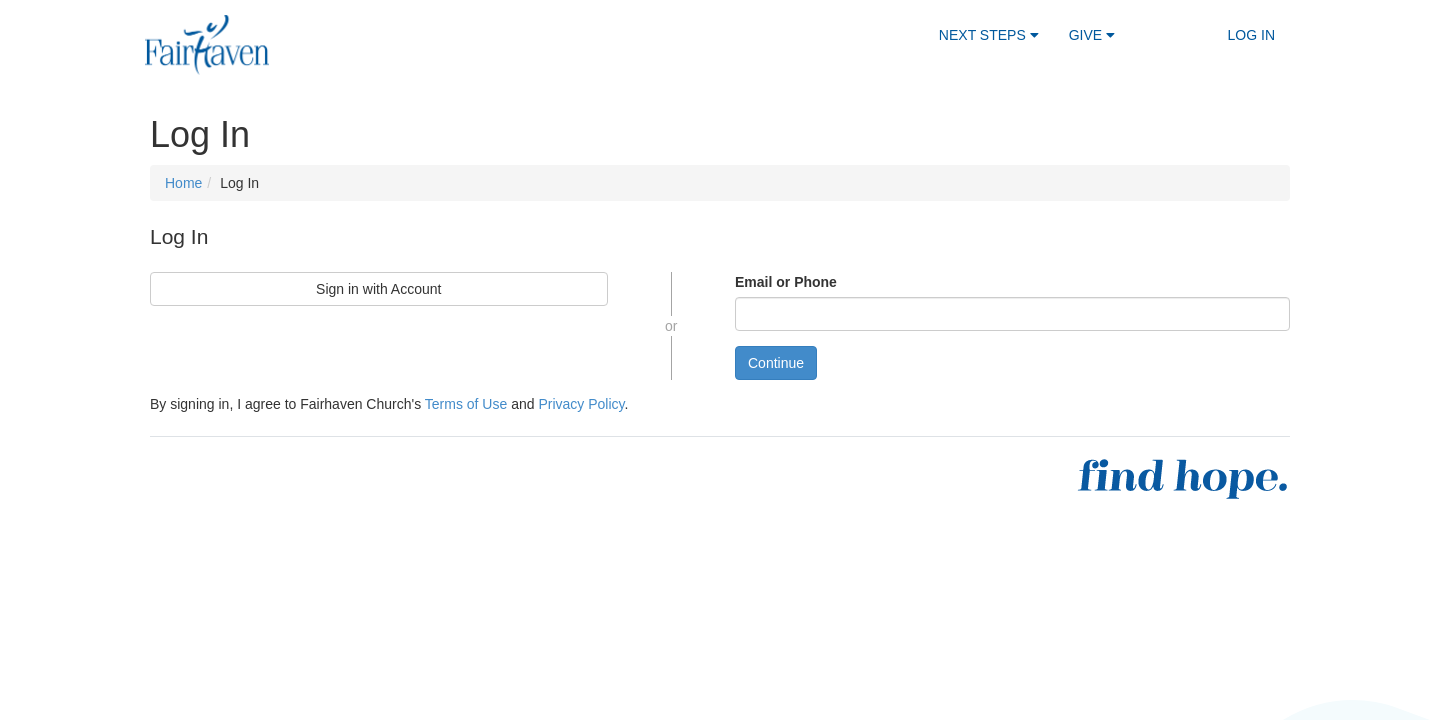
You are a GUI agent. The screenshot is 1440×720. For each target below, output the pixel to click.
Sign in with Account (378, 289)
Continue (776, 363)
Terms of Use (466, 404)
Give (1092, 35)
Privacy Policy (581, 404)
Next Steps (989, 35)
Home (183, 183)
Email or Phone (786, 282)
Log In (1251, 35)
